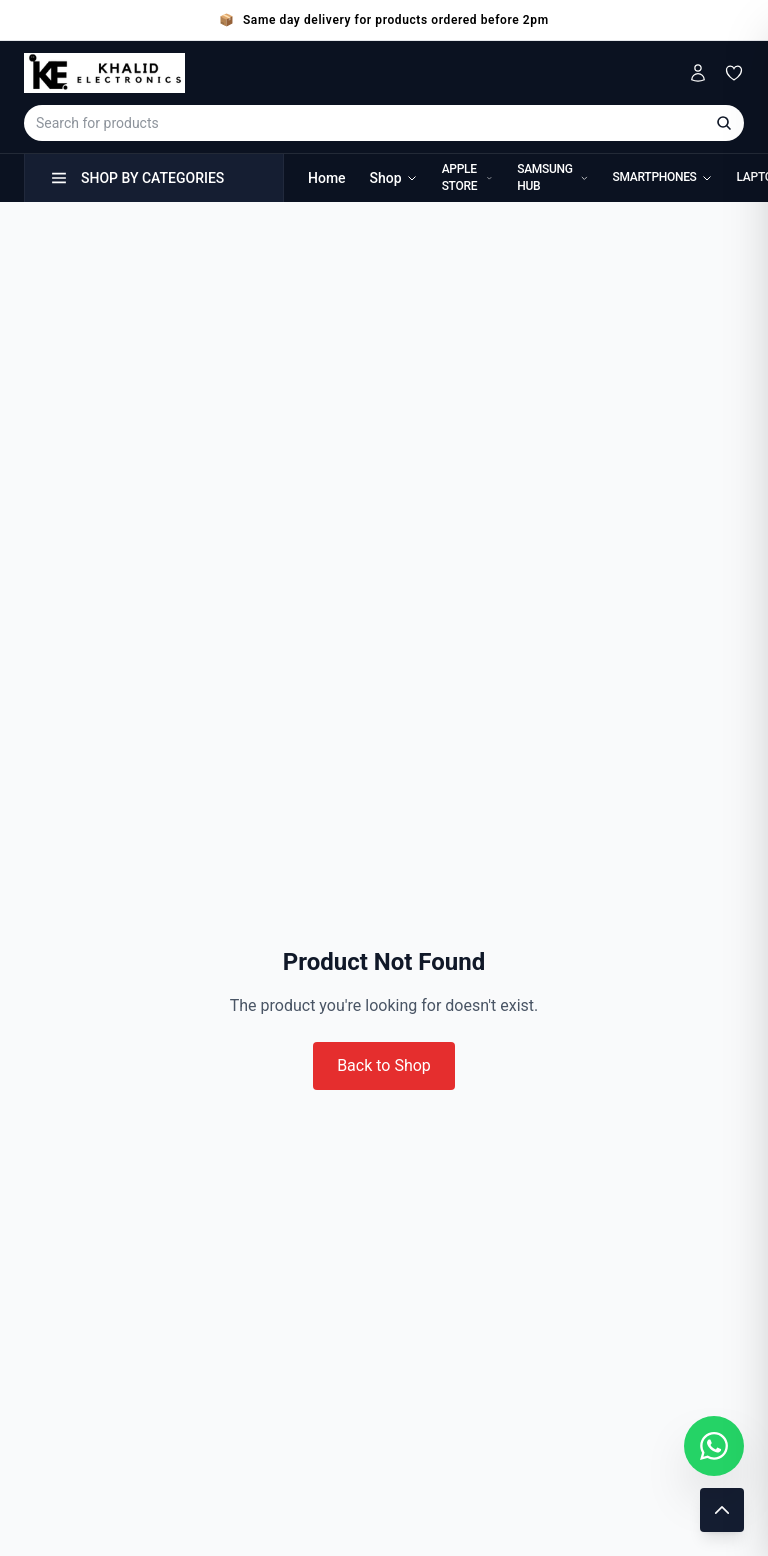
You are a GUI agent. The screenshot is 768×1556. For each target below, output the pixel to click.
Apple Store (468, 177)
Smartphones (663, 177)
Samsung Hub (552, 177)
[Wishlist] (734, 73)
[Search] (724, 123)
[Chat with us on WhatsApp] (714, 1446)
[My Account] (698, 73)
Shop (394, 178)
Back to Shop (384, 1065)
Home (327, 178)
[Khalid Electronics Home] (104, 73)
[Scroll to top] (722, 1510)
